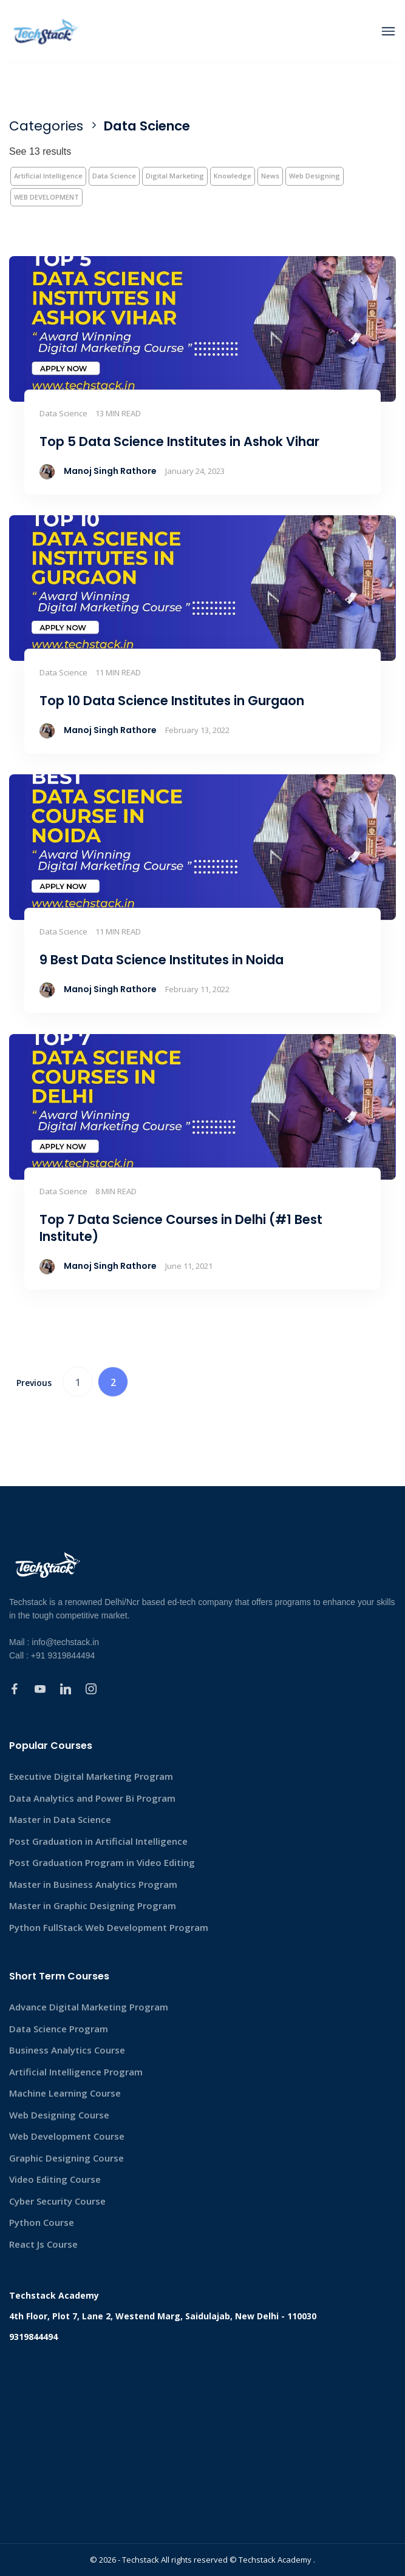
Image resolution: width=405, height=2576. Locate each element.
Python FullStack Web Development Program (108, 1927)
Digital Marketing (175, 175)
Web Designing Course (59, 2115)
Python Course (41, 2222)
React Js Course (43, 2244)
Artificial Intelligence (48, 175)
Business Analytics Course (67, 2050)
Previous (34, 1382)
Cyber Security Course (57, 2201)
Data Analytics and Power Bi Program (92, 1798)
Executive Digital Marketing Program (91, 1776)
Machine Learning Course (65, 2093)
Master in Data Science (60, 1819)
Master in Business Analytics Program (93, 1884)
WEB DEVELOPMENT (46, 196)
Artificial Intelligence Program (76, 2072)
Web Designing (314, 175)
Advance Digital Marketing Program (88, 2007)
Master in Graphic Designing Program (92, 1905)
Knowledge (232, 175)
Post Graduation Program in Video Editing (102, 1862)
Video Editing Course (55, 2179)
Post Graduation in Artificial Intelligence (98, 1841)
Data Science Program (58, 2029)
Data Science (114, 175)
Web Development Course (66, 2136)
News (270, 175)
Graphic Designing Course (66, 2158)
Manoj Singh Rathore (110, 471)
